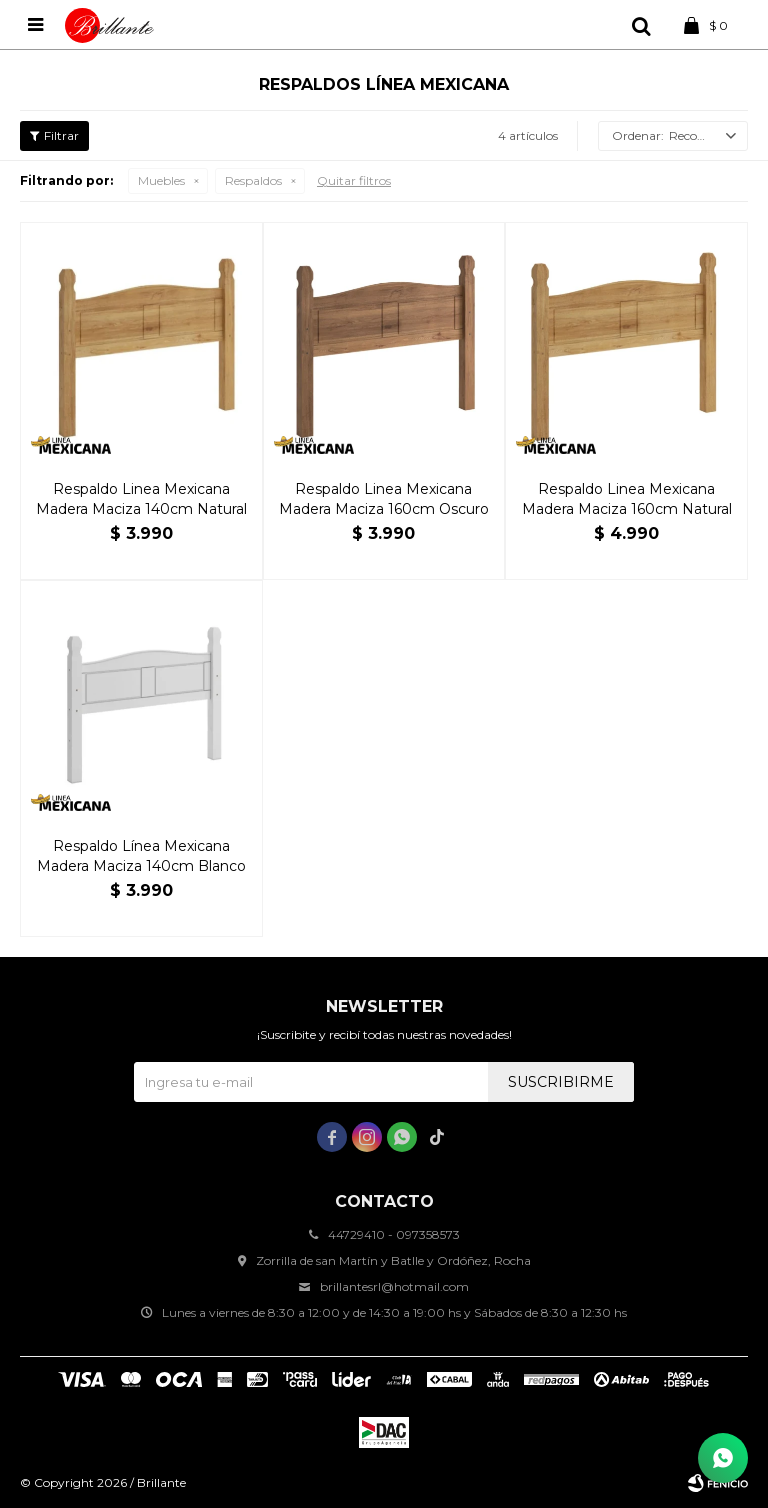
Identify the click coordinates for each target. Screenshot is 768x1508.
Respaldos (253, 180)
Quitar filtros (354, 180)
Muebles (161, 180)
